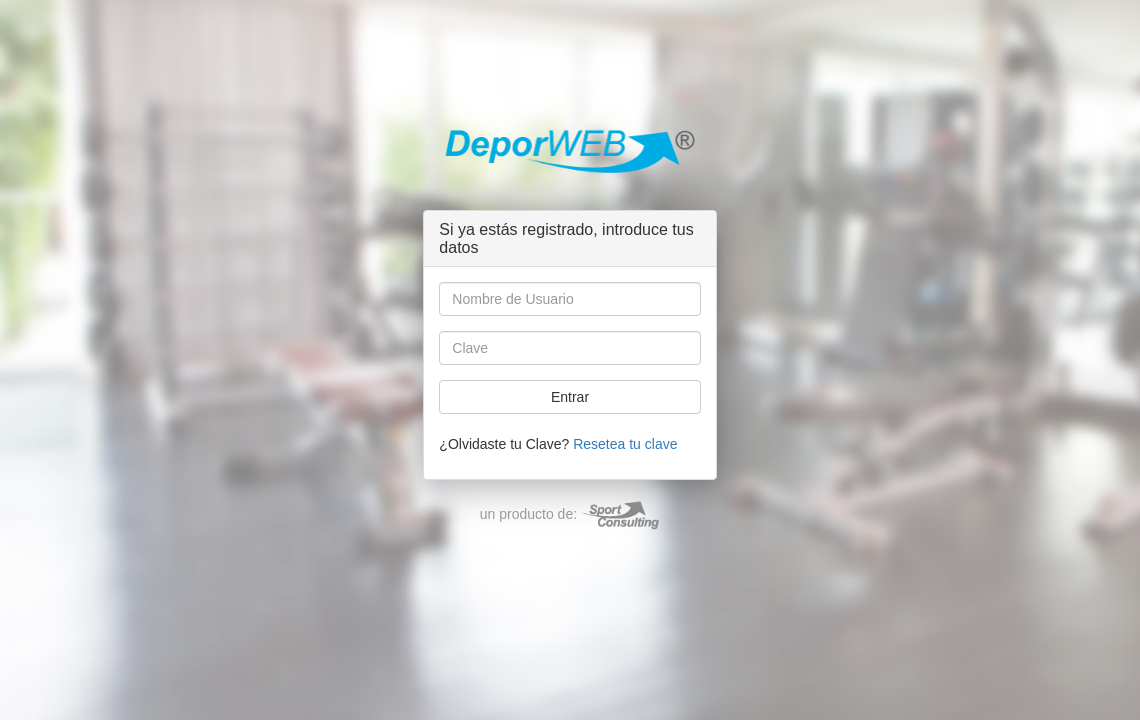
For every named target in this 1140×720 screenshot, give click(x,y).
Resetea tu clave (625, 444)
